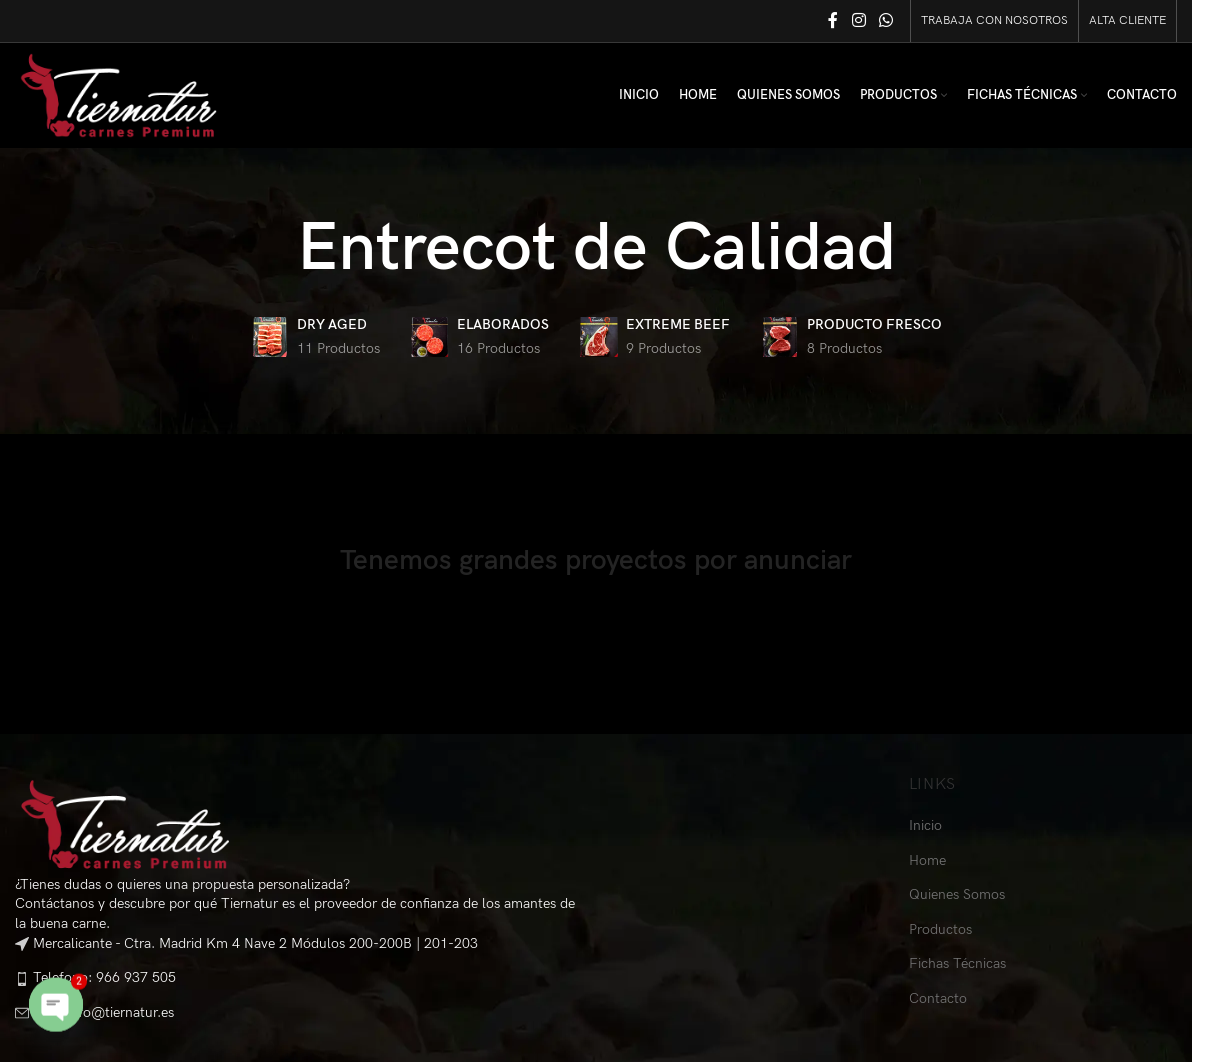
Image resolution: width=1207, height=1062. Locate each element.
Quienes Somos (957, 894)
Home (927, 860)
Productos (940, 929)
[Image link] (125, 823)
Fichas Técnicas (957, 963)
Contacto (938, 998)
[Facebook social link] (833, 21)
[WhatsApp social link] (886, 21)
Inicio (925, 825)
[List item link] (298, 978)
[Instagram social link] (858, 21)
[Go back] (272, 249)
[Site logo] (118, 94)
